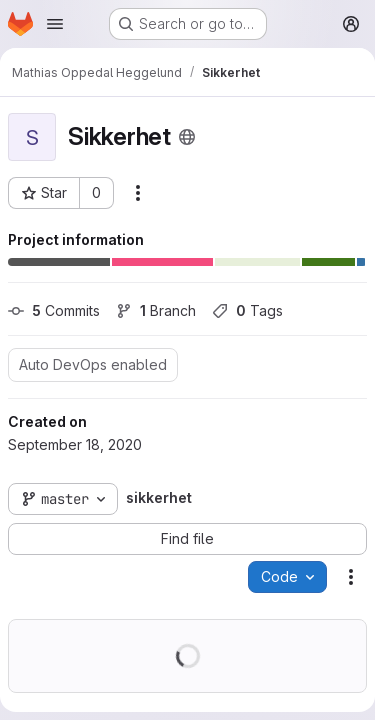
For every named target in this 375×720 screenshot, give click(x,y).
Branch (156, 310)
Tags (247, 310)
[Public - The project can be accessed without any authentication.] (187, 137)
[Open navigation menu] (55, 24)
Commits (54, 310)
